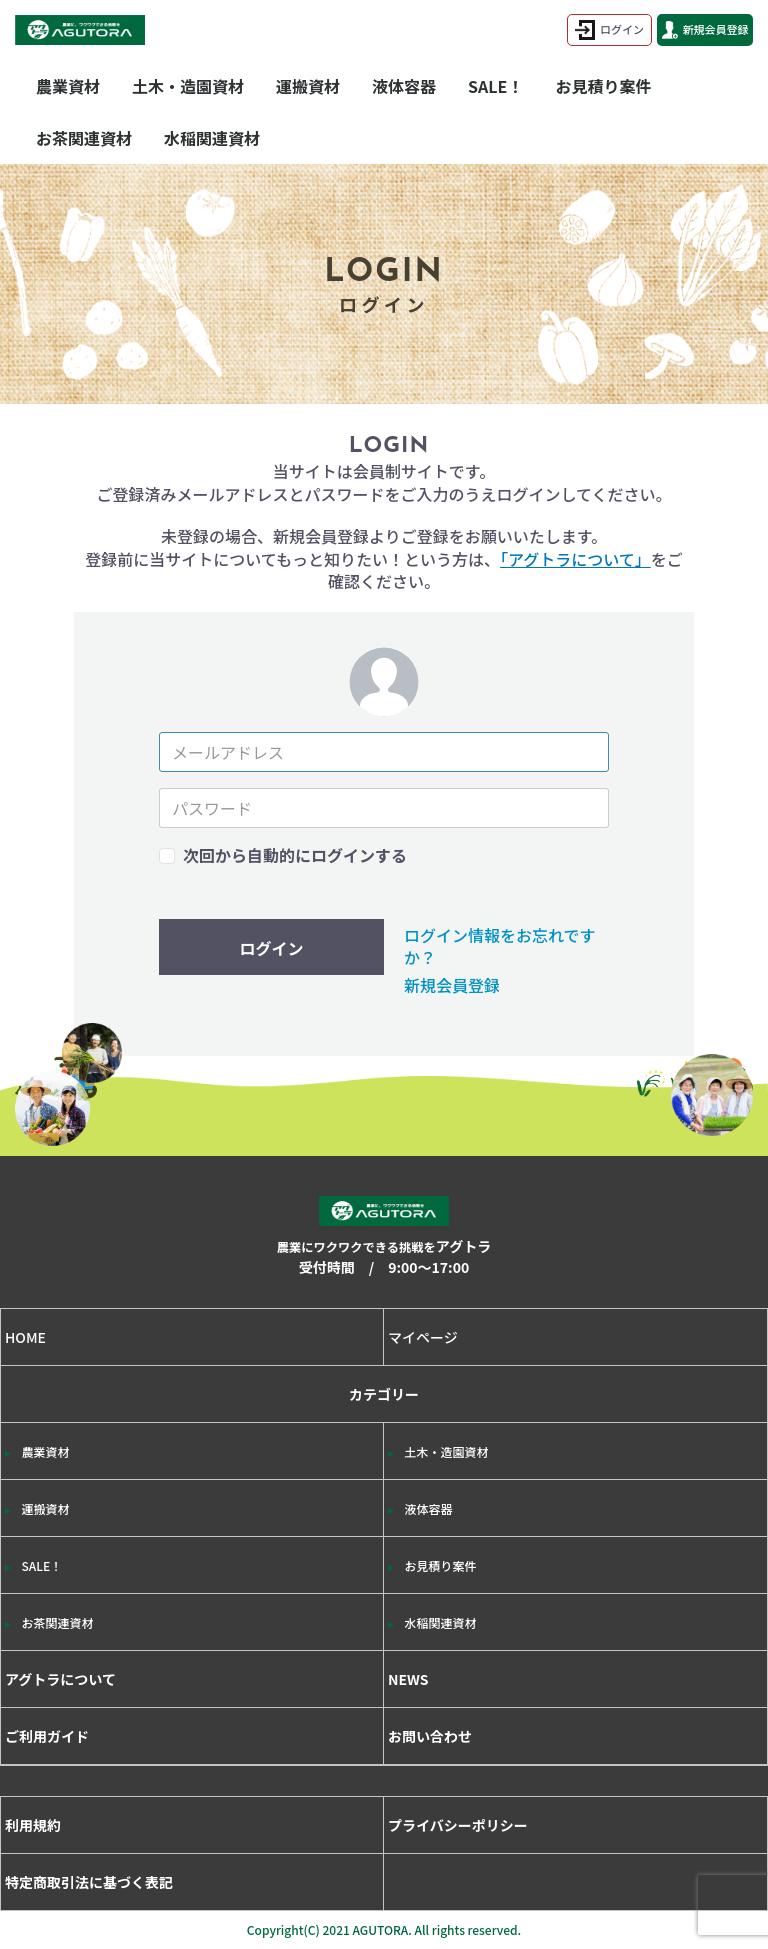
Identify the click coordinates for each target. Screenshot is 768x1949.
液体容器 (404, 86)
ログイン (609, 30)
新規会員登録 (705, 30)
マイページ (423, 1337)
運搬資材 (308, 86)
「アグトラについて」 (575, 559)
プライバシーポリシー (458, 1825)
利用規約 (33, 1825)
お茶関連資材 (84, 138)
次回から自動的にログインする (295, 855)
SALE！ (495, 86)
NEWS (408, 1679)
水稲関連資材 (212, 138)
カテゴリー (384, 1517)
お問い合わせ (430, 1736)
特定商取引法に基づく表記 (89, 1882)
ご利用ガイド (47, 1736)
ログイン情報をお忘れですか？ (500, 946)
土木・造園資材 (188, 86)
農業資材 (68, 86)
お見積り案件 (603, 86)
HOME (25, 1337)
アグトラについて (60, 1679)
